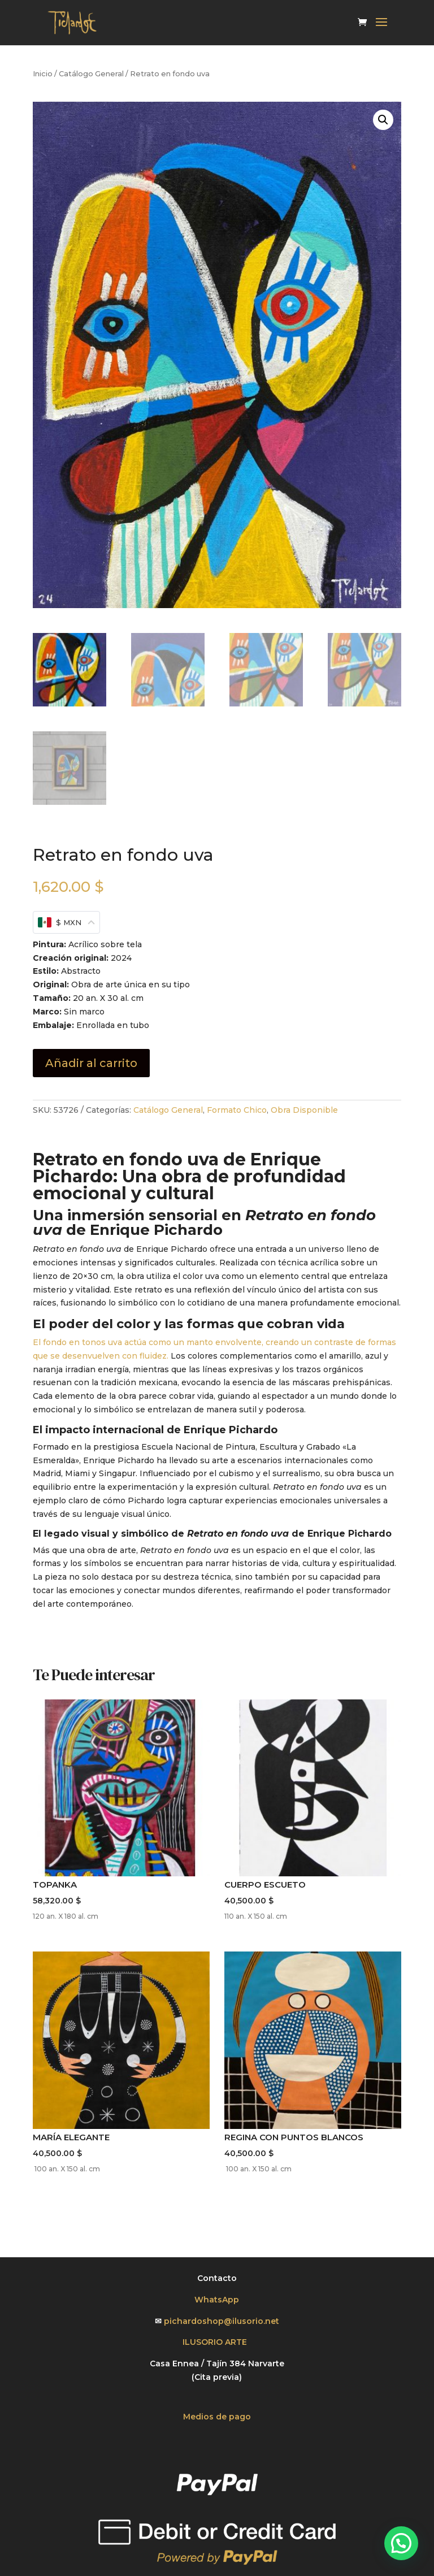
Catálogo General (91, 74)
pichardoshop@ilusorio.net (221, 2321)
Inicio (43, 74)
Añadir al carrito (91, 1063)
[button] (383, 120)
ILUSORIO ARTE (217, 2342)
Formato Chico (237, 1110)
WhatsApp (216, 2300)
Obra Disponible (304, 1110)
